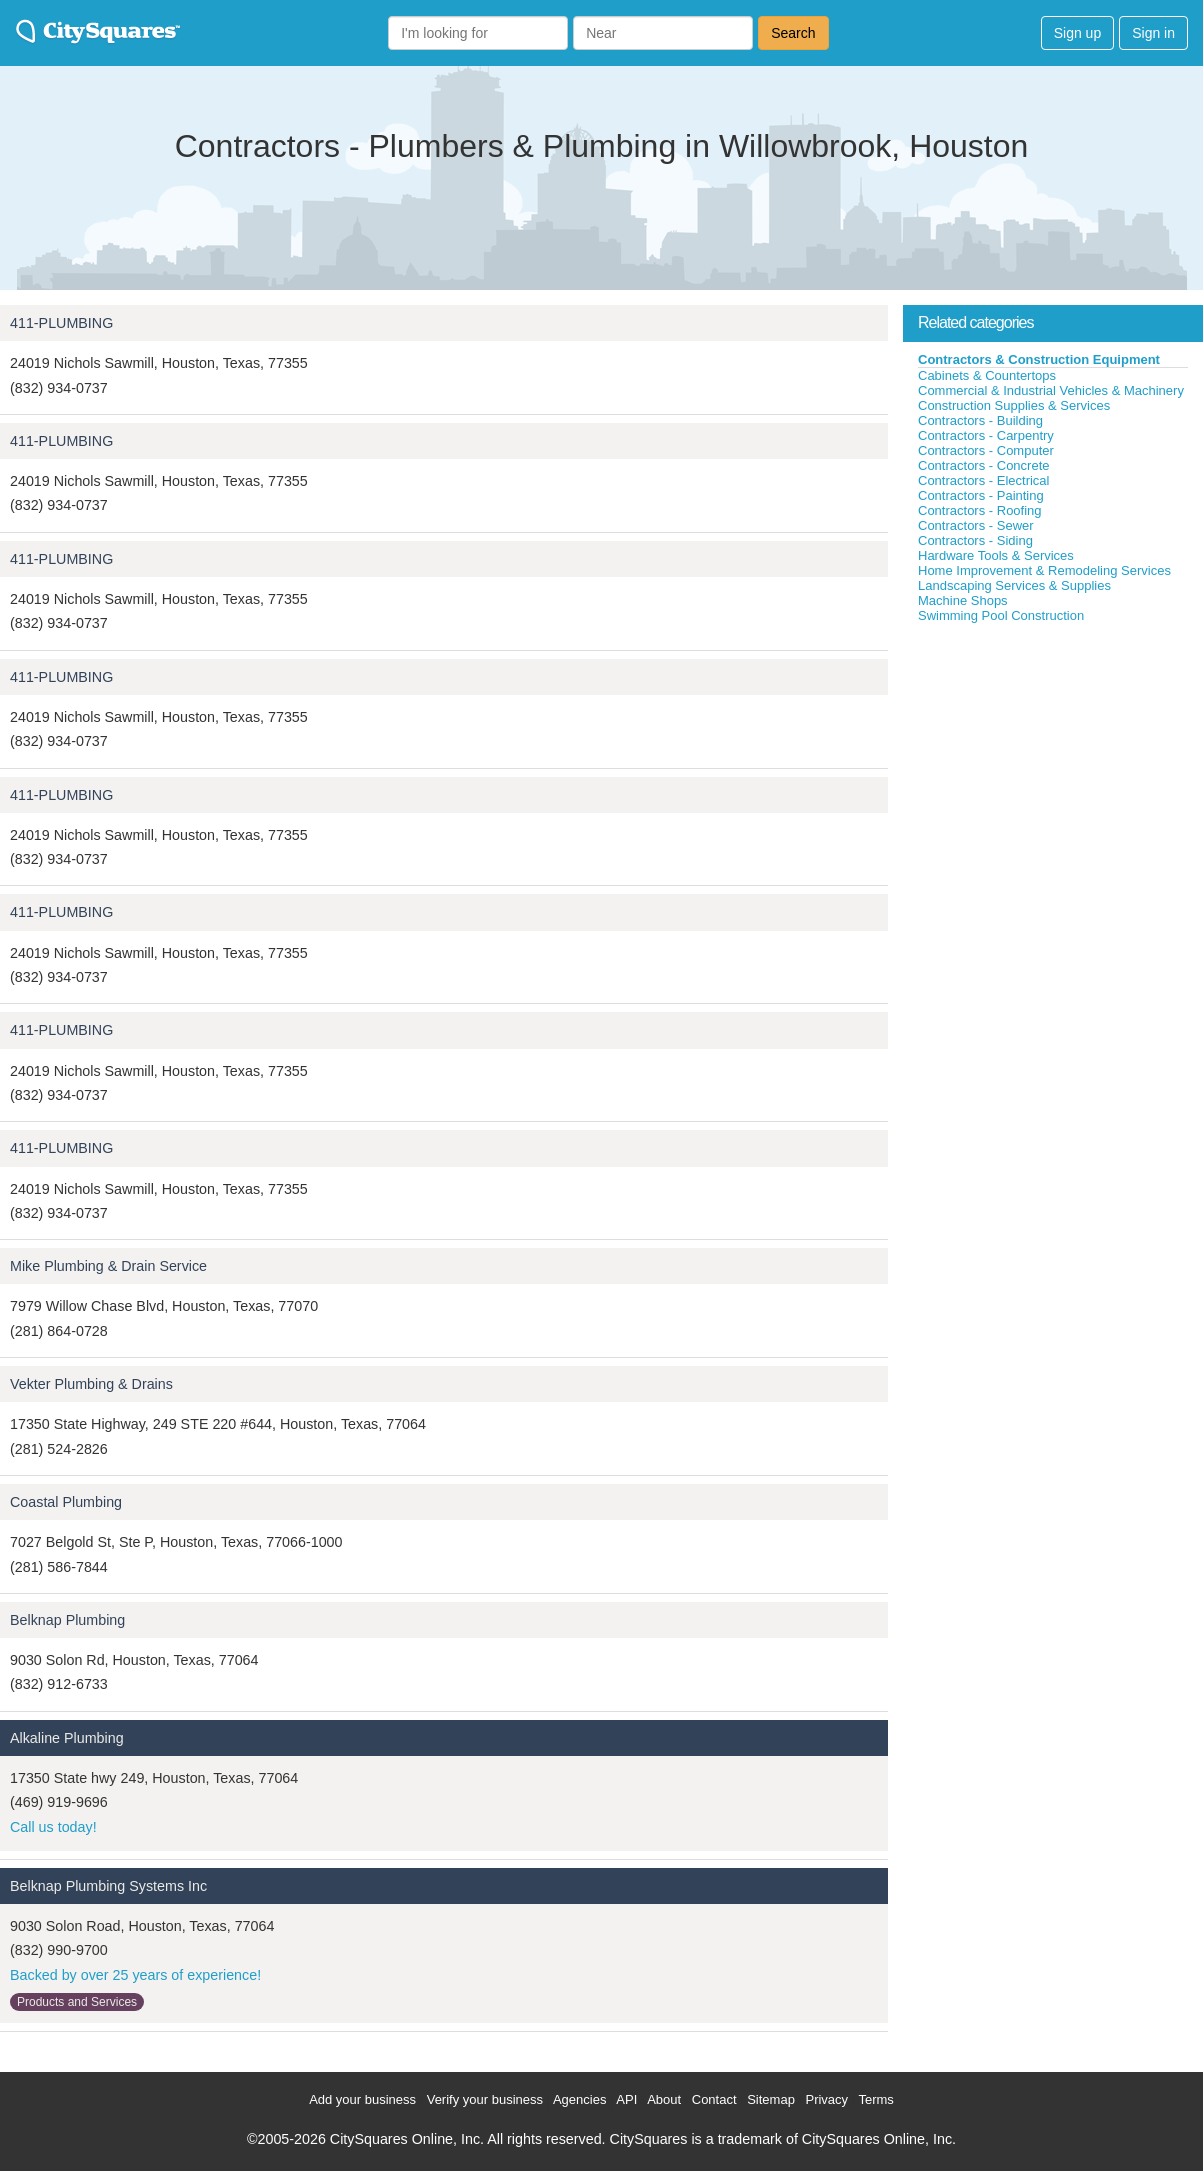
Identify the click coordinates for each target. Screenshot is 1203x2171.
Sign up (1077, 33)
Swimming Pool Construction (1001, 615)
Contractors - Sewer (976, 525)
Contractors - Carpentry (986, 435)
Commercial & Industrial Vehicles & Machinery (1051, 390)
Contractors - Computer (986, 450)
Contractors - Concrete (984, 465)
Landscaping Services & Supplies (1014, 585)
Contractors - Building (980, 420)
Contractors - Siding (975, 540)
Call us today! (53, 1827)
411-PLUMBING (61, 323)
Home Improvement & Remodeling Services (1044, 570)
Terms (875, 2099)
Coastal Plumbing (66, 1502)
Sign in (1153, 33)
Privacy (826, 2099)
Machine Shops (963, 600)
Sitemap (771, 2099)
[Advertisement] (1053, 774)
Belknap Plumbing (67, 1620)
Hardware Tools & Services (996, 555)
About (664, 2099)
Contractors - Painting (981, 495)
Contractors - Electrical (983, 480)
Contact (714, 2099)
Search (793, 33)
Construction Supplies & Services (1014, 405)
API (626, 2099)
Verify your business (485, 2099)
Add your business (362, 2099)
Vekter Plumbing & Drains (91, 1384)
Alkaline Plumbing (67, 1738)
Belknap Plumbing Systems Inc (108, 1886)
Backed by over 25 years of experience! (135, 1975)
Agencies (579, 2099)
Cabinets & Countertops (987, 375)
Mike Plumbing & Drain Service (108, 1266)
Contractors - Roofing (980, 510)
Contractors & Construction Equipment (1039, 359)
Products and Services (77, 2002)
